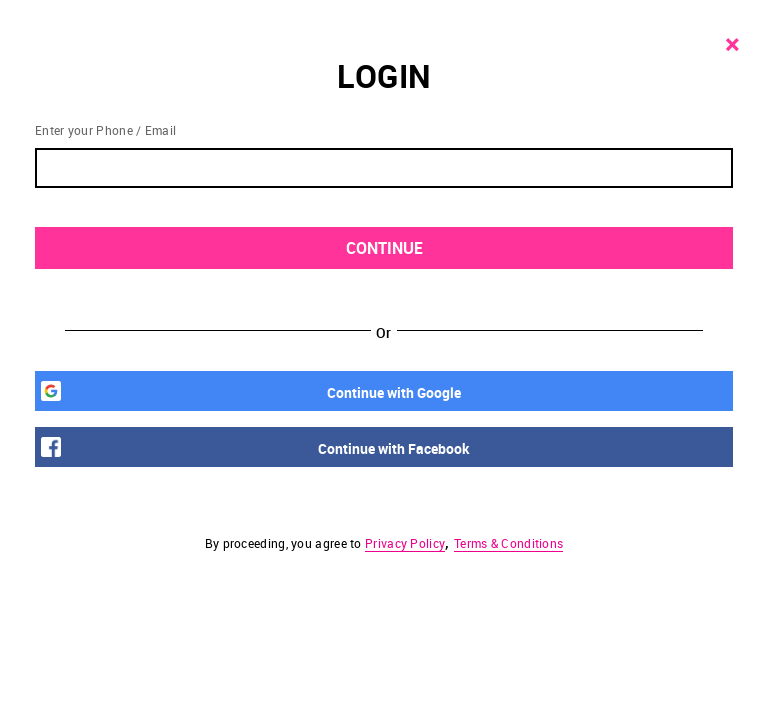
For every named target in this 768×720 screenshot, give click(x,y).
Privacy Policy (405, 543)
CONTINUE (539, 249)
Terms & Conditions (508, 543)
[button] (384, 360)
